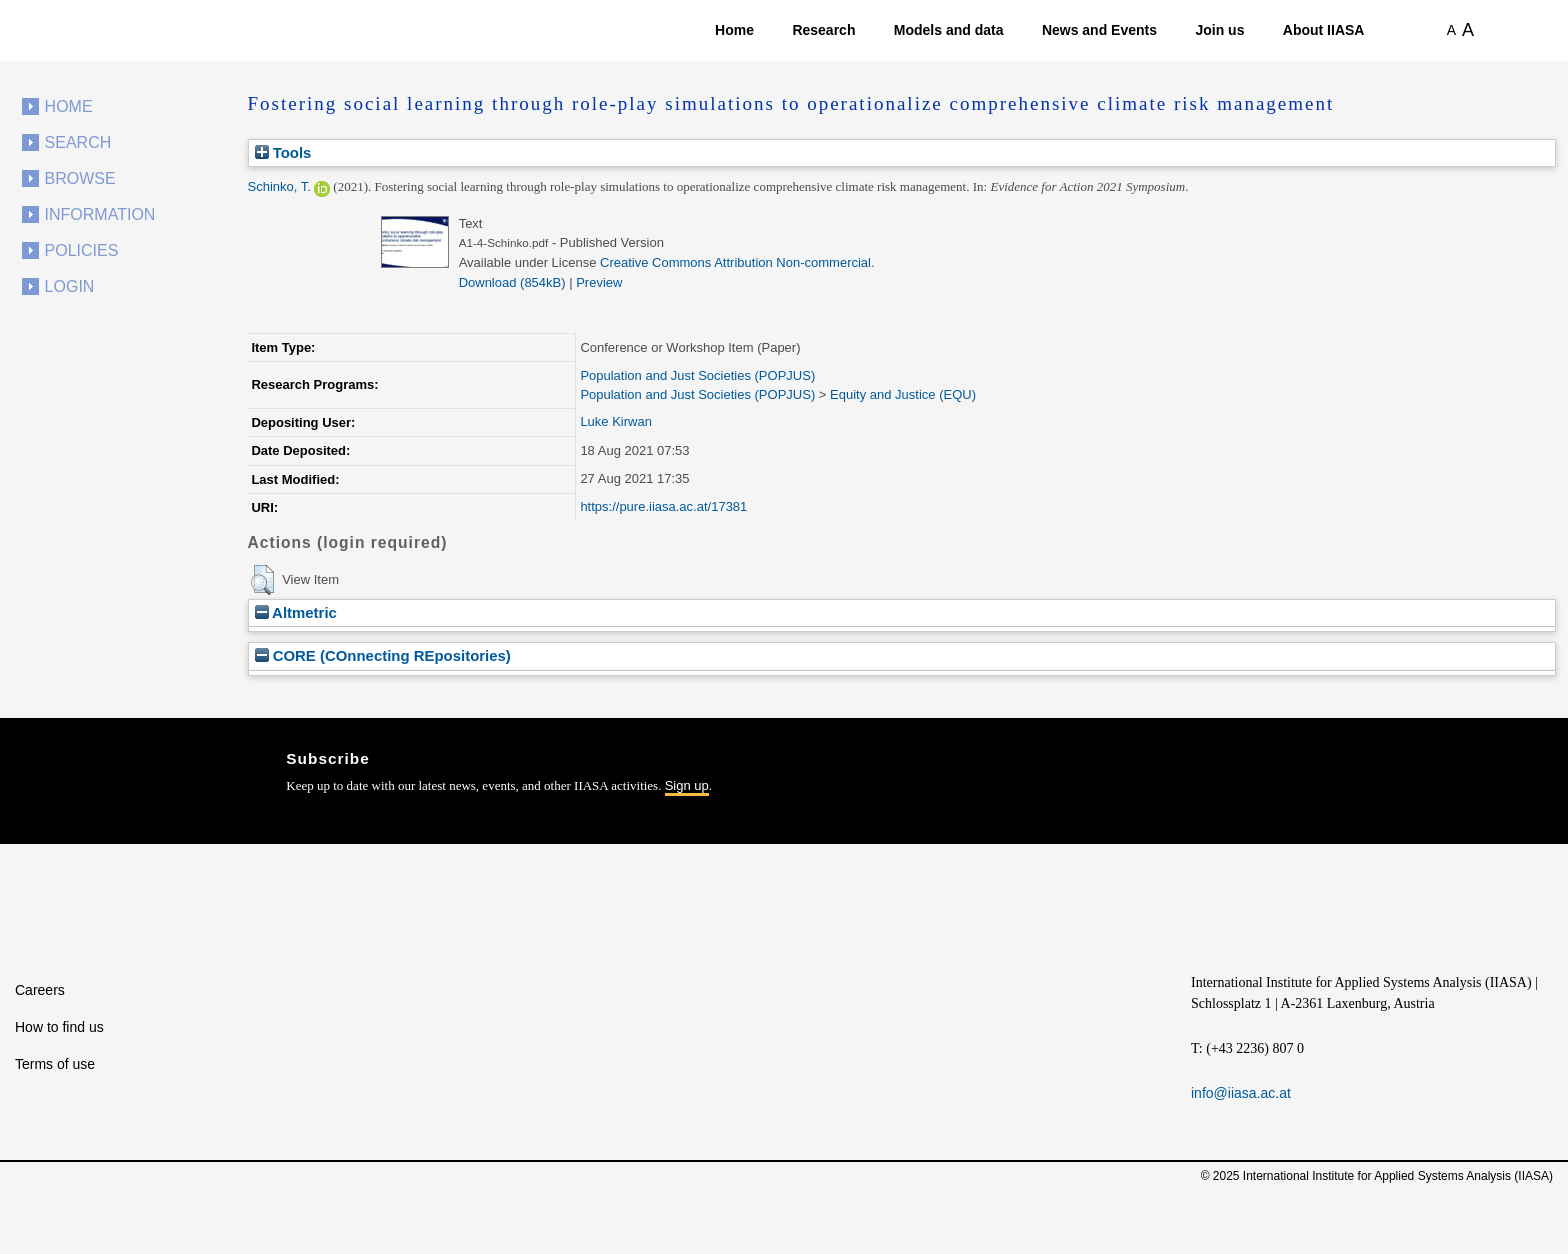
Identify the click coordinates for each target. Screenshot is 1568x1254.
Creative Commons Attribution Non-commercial (735, 262)
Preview (599, 282)
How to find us (59, 1027)
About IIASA (1324, 30)
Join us (1219, 30)
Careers (40, 990)
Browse (80, 178)
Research (823, 30)
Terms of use (55, 1064)
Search (78, 142)
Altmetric (296, 612)
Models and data (949, 30)
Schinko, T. (279, 186)
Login (70, 286)
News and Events (1099, 30)
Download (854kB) (512, 282)
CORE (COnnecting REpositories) (383, 655)
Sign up (687, 785)
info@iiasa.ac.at (1241, 1093)
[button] (262, 580)
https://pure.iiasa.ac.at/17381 (663, 506)
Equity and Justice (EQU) (903, 394)
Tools (283, 152)
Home (734, 30)
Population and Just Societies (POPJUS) (697, 375)
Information (100, 214)
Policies (82, 250)
